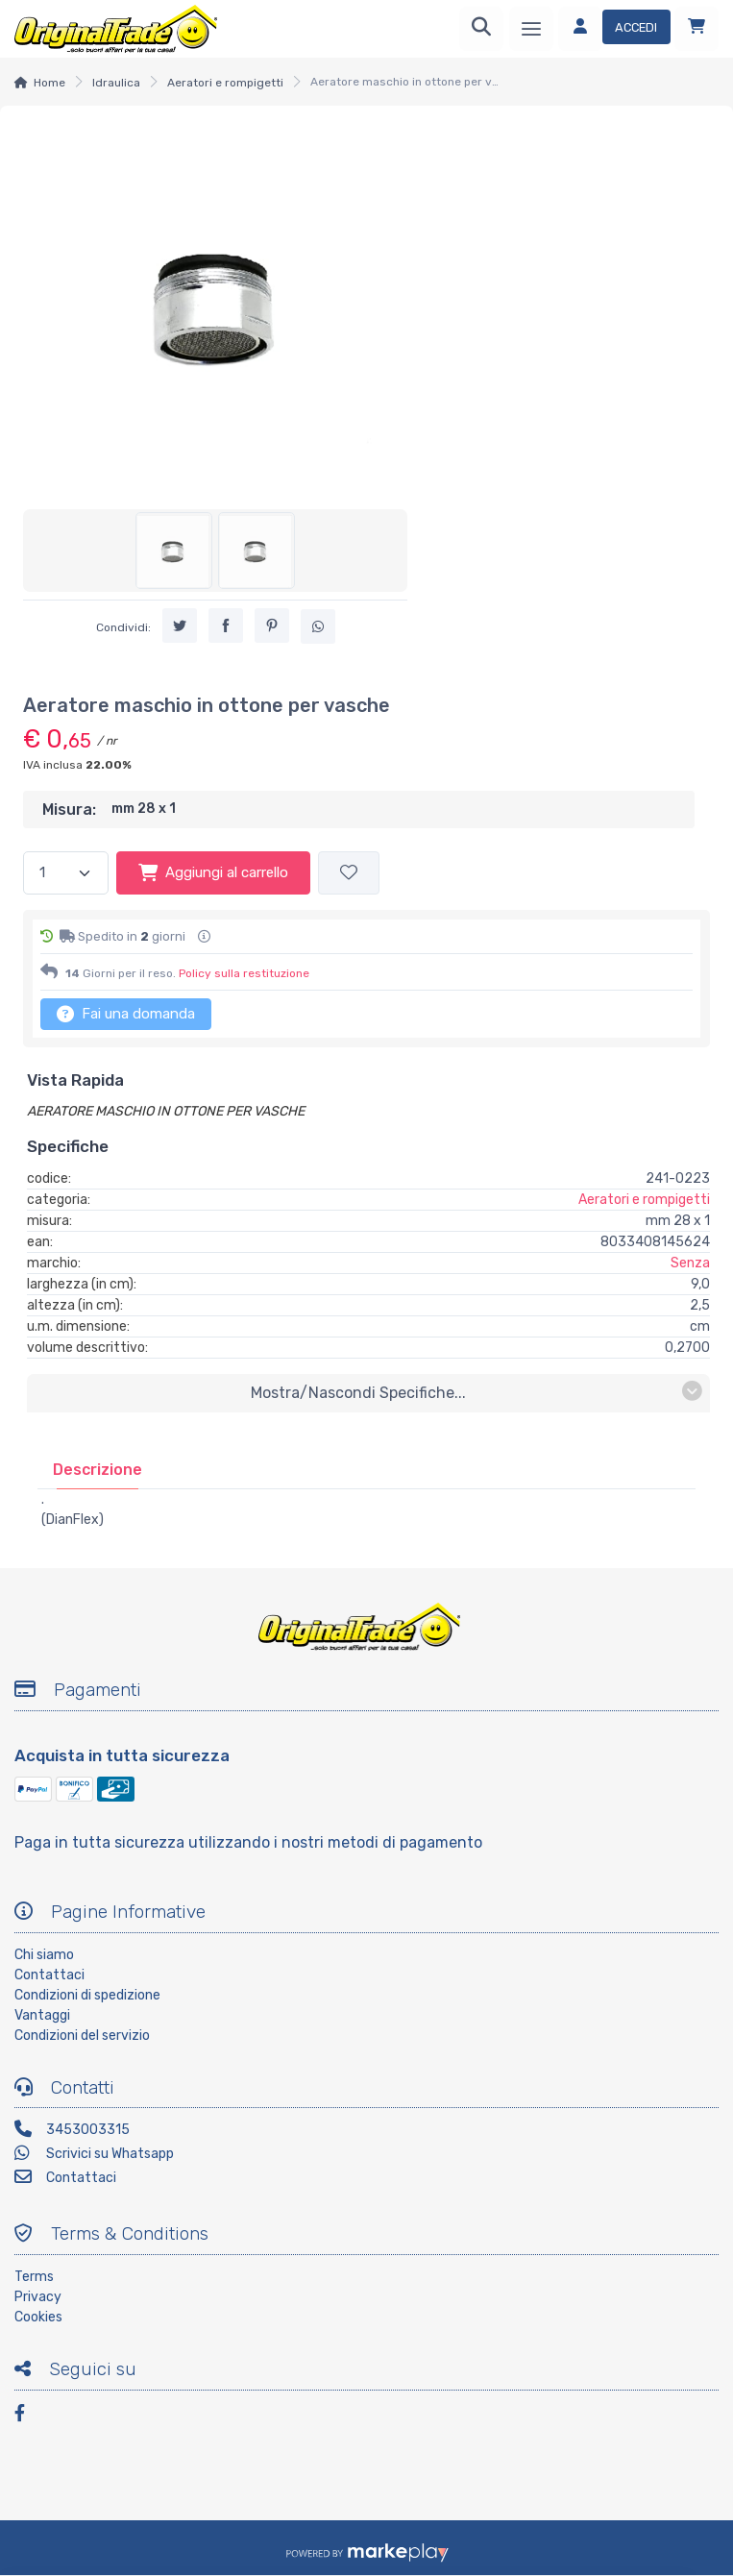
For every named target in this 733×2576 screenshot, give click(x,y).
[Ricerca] (481, 29)
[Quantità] (66, 873)
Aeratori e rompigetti (225, 82)
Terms (34, 2277)
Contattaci (49, 1975)
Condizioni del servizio (82, 2035)
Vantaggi (42, 2015)
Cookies (38, 2317)
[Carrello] (696, 29)
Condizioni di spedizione (87, 1995)
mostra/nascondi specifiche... (476, 1392)
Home (49, 82)
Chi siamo (44, 1955)
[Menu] (531, 29)
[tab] (97, 1469)
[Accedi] (614, 29)
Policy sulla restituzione (244, 973)
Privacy (37, 2297)
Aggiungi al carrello (213, 872)
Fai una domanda (126, 1013)
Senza (690, 1263)
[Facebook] (28, 2416)
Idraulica (116, 82)
